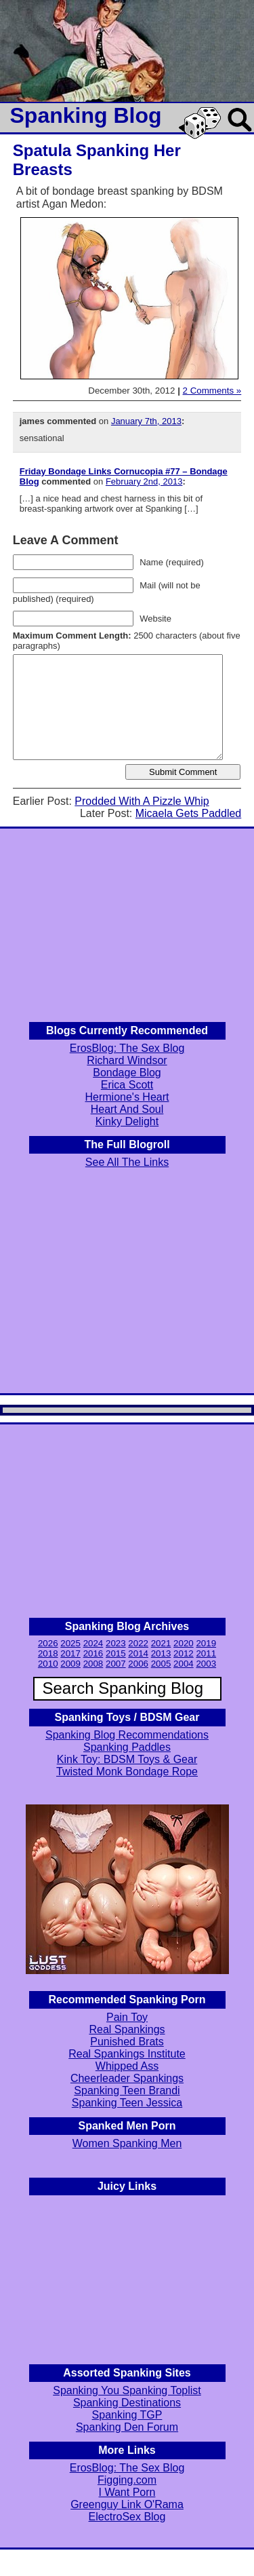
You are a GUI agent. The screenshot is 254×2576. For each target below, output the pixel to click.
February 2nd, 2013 (144, 481)
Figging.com (127, 2480)
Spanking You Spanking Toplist (127, 2390)
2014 (138, 1653)
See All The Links (127, 1162)
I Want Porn (127, 2492)
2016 (93, 1653)
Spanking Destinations (127, 2402)
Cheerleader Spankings (127, 2078)
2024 (93, 1643)
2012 (183, 1653)
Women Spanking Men (127, 2143)
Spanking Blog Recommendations (127, 1735)
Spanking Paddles (127, 1747)
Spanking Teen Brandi (126, 2090)
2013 (161, 1653)
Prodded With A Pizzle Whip (142, 801)
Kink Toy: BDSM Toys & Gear (127, 1759)
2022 (138, 1643)
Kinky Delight (127, 1121)
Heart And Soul (127, 1109)
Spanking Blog (86, 115)
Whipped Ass (127, 2066)
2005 (161, 1664)
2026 (48, 1643)
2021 (161, 1643)
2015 (116, 1653)
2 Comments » (212, 390)
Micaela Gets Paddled (188, 813)
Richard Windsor (127, 1060)
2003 (206, 1664)
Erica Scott (127, 1085)
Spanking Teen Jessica (127, 2102)
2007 (116, 1664)
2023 (116, 1643)
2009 (70, 1664)
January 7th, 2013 (146, 421)
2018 (48, 1653)
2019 (206, 1643)
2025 (70, 1643)
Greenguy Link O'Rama (127, 2504)
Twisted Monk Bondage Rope (127, 1771)
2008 (93, 1664)
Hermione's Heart (127, 1097)
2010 (48, 1664)
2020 (183, 1643)
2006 (138, 1664)
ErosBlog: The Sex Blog (127, 1048)
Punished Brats (127, 2041)
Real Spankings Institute (127, 2054)
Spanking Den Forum (127, 2427)
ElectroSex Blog (127, 2516)
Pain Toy (127, 2017)
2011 (206, 1653)
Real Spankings (127, 2029)
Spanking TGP (127, 2415)
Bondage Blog (127, 1072)
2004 (183, 1664)
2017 (70, 1653)
